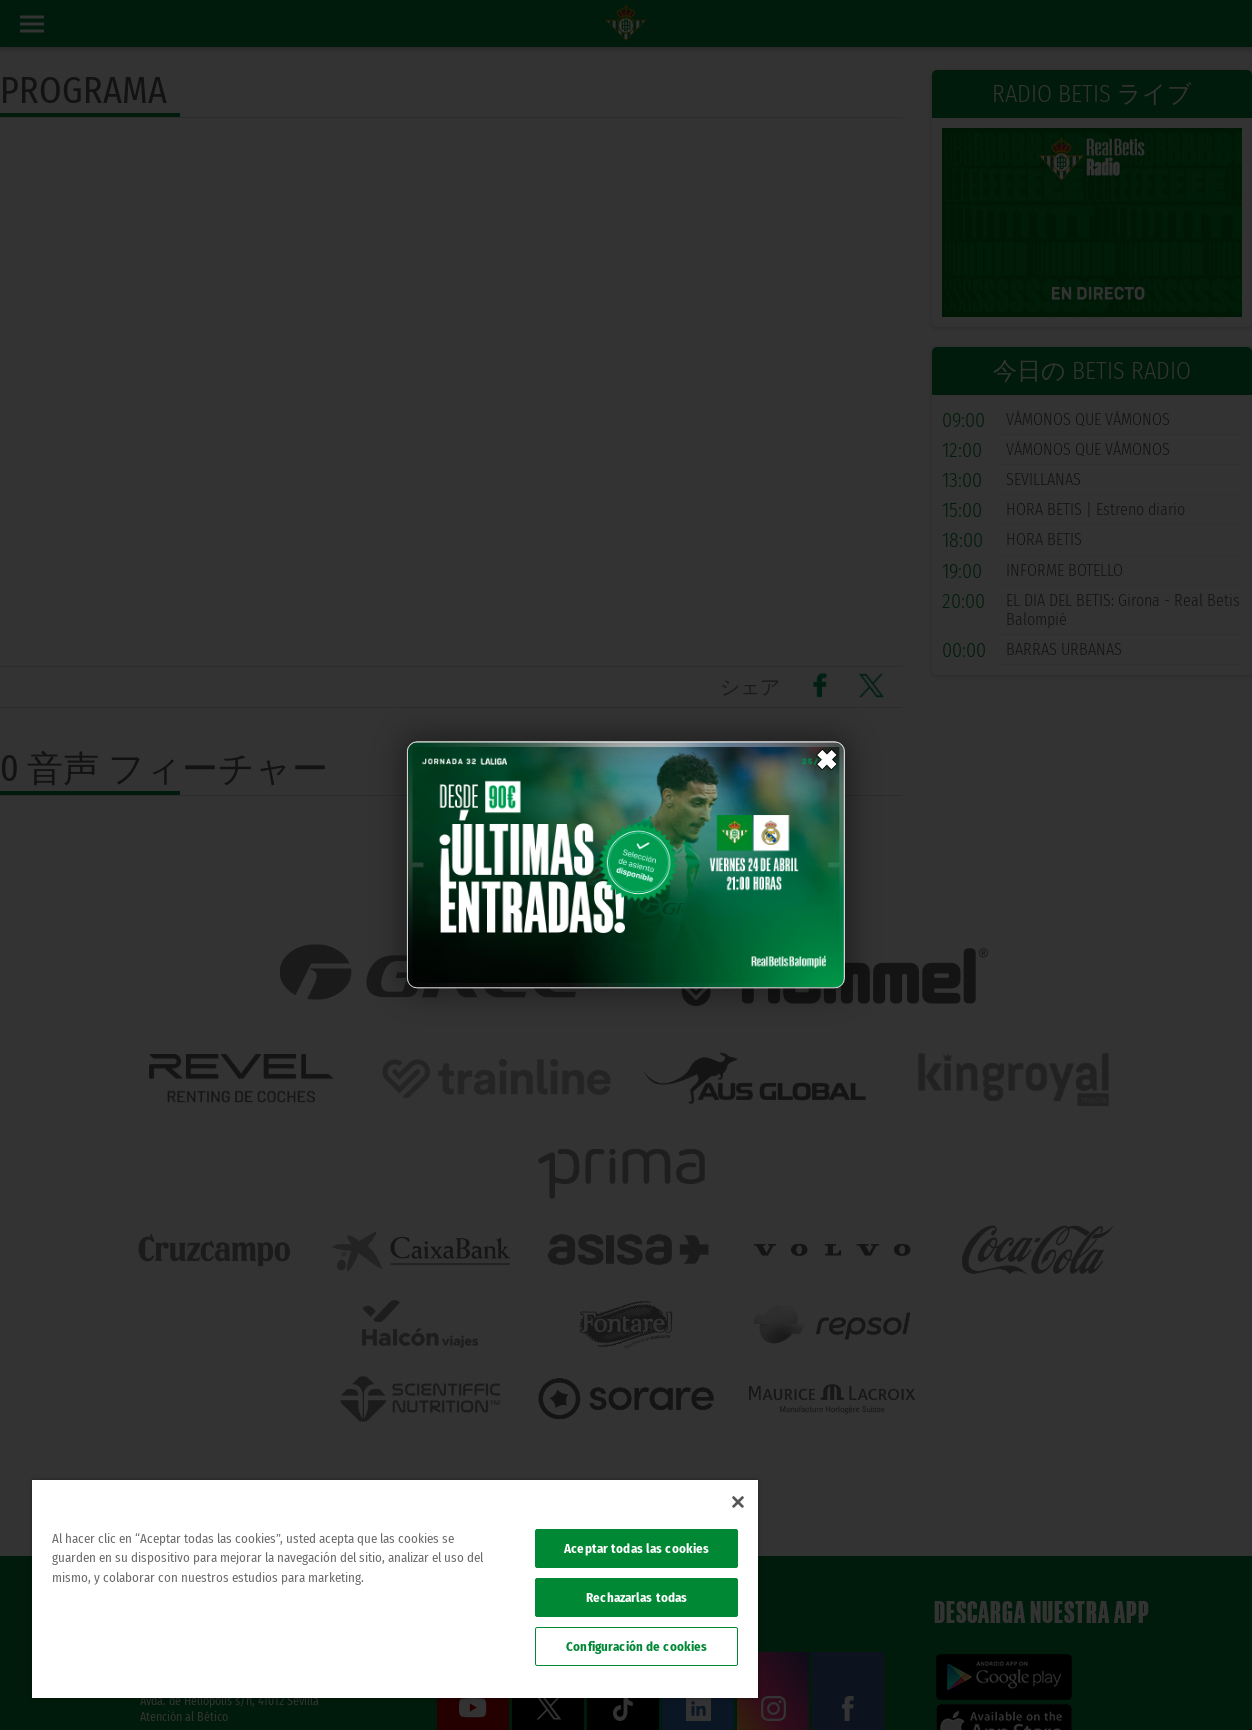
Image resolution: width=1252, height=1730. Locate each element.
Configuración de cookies (636, 1646)
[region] (395, 1589)
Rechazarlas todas (636, 1597)
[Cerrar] (738, 1502)
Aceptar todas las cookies (636, 1548)
